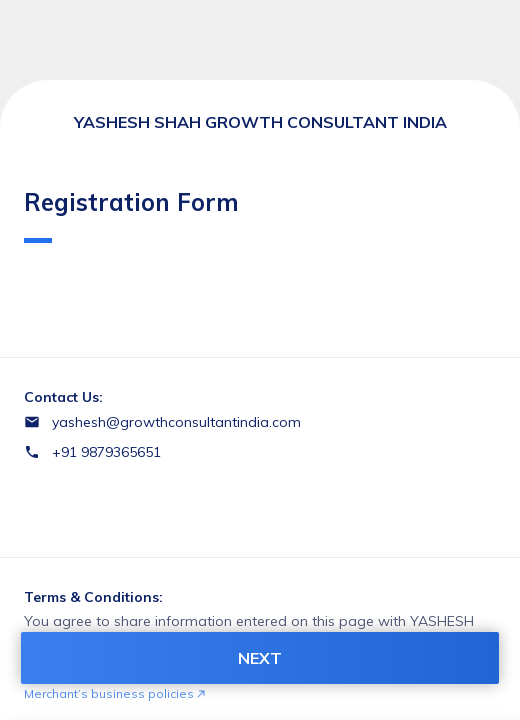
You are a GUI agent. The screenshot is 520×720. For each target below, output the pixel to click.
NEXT (260, 658)
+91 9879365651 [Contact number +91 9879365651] (106, 452)
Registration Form (131, 215)
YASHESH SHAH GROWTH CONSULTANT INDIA (260, 122)
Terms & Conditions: (93, 597)
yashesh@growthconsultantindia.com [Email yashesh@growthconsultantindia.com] (176, 422)
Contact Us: (63, 397)
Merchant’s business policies (114, 693)
